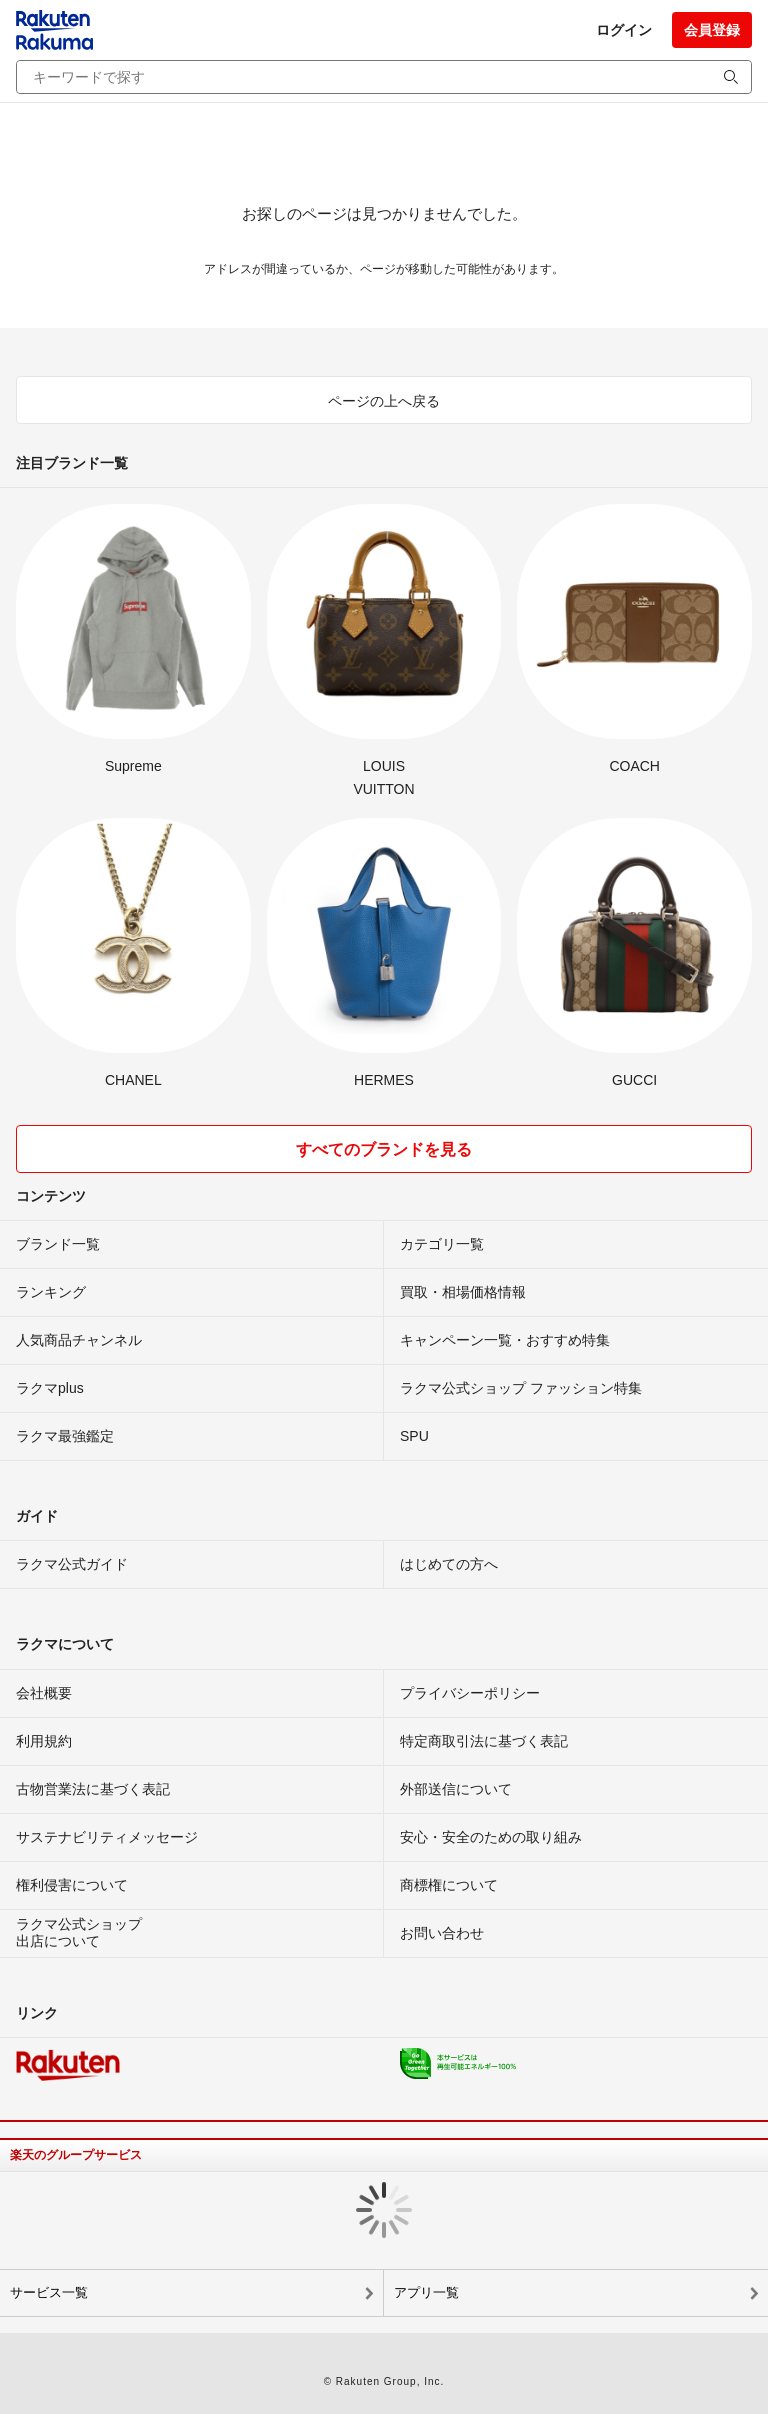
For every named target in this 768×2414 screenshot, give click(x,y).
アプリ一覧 (426, 2292)
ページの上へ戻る (384, 401)
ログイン (624, 30)
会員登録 (712, 30)
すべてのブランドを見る (384, 1149)
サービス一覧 (49, 2292)
